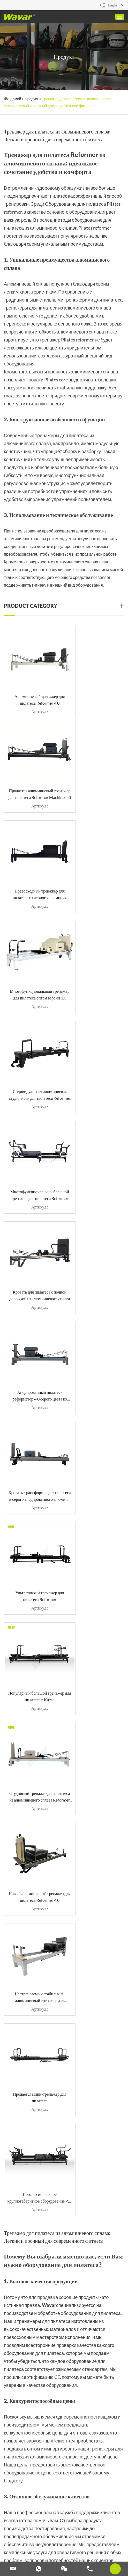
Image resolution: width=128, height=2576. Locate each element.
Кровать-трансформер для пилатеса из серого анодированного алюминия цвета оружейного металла (32, 1042)
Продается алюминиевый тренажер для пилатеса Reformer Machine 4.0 (95, 688)
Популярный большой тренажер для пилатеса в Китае (32, 1130)
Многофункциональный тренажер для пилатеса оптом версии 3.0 (95, 776)
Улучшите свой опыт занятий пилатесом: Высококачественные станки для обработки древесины (98, 2326)
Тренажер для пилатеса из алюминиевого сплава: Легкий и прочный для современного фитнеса (57, 2293)
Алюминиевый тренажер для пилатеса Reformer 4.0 (32, 688)
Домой (15, 99)
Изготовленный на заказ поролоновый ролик (67, 2531)
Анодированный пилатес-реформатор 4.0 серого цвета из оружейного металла (95, 953)
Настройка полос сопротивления (36, 2545)
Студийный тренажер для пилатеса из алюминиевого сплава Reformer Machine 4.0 (95, 1130)
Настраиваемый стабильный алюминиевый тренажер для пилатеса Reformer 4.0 (95, 1218)
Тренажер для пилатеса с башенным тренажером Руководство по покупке (23, 2355)
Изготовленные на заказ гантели (86, 2538)
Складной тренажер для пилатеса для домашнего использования (22, 2292)
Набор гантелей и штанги (29, 2538)
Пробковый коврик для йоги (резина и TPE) (24, 2326)
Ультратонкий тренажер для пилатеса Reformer (95, 1041)
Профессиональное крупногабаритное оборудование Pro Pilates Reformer (95, 1307)
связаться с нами (24, 2419)
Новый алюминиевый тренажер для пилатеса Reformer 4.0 (33, 1218)
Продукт (32, 99)
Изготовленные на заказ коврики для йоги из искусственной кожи (61, 2355)
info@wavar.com (34, 2055)
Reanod (92, 2461)
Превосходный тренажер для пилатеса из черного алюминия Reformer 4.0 (33, 776)
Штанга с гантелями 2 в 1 (60, 2326)
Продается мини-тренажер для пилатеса (33, 1306)
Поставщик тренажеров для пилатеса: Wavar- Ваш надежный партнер (98, 2292)
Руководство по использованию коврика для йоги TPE (98, 2355)
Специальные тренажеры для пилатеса (43, 2518)
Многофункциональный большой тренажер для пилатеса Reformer (95, 865)
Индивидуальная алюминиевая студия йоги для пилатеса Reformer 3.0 (33, 865)
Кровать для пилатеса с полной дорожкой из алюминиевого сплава (33, 953)
